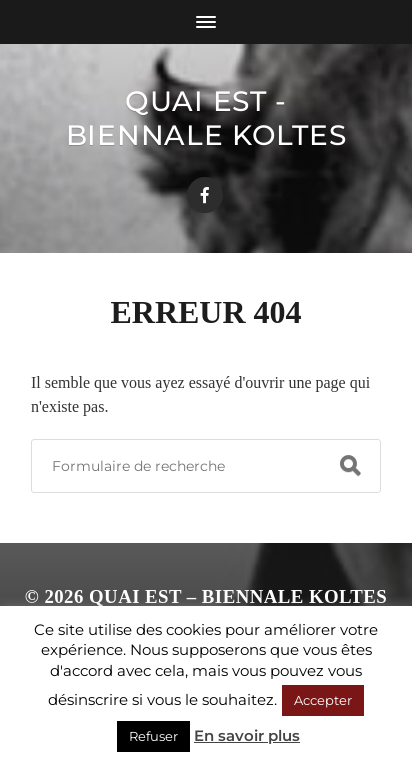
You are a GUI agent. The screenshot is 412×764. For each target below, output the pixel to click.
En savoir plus (247, 735)
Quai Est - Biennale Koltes (206, 118)
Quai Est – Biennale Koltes (238, 596)
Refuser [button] (153, 736)
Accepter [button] (323, 700)
